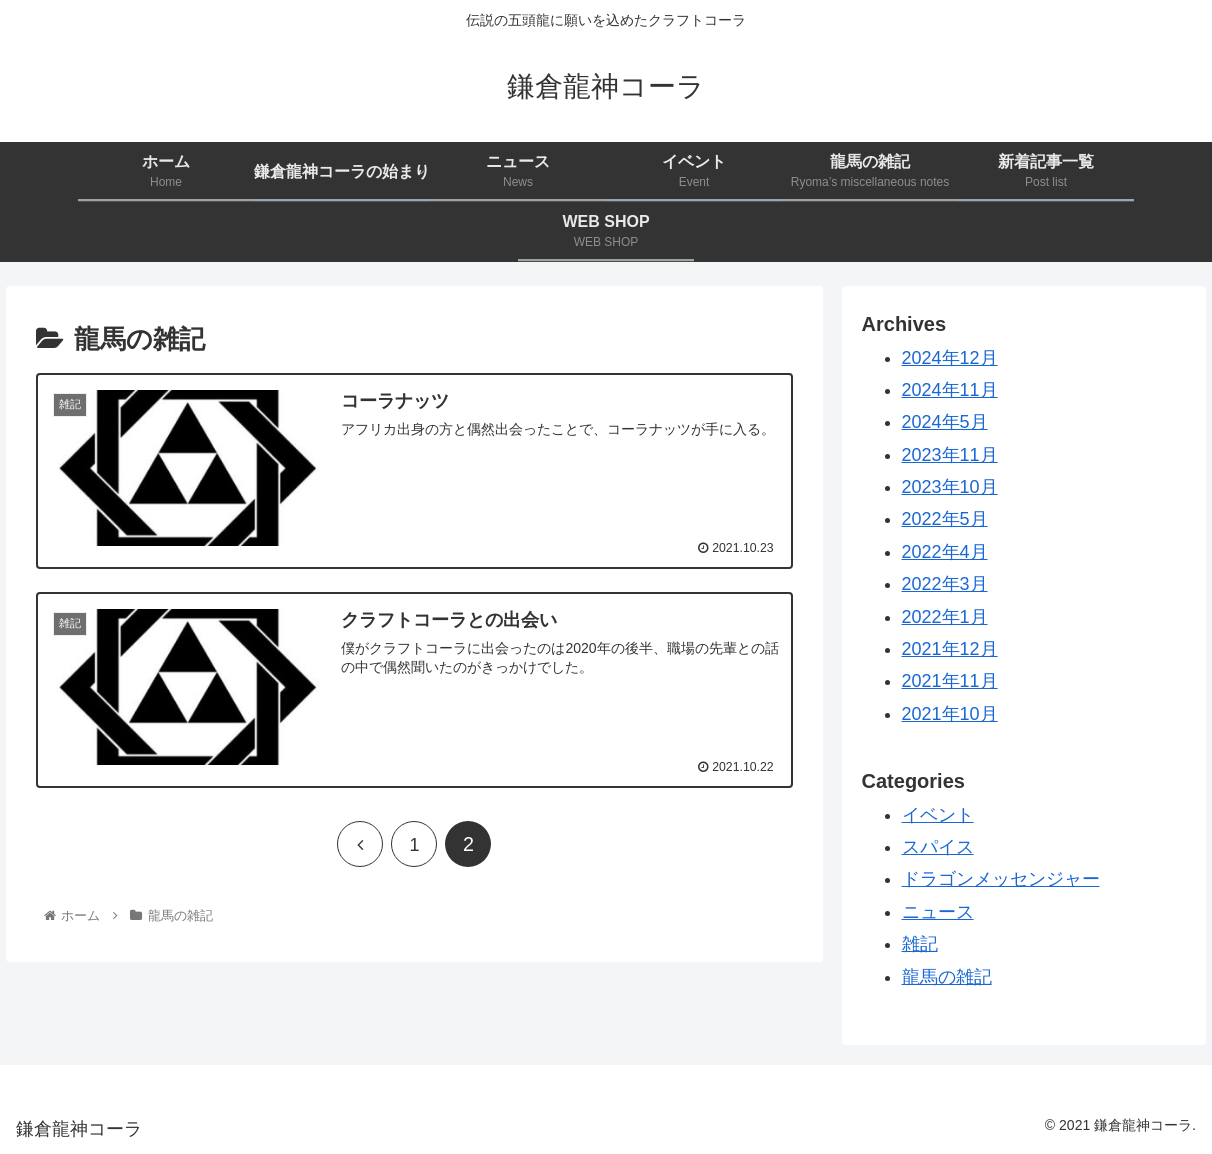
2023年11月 (950, 455)
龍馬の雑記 (947, 977)
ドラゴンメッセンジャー (1001, 879)
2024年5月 (945, 422)
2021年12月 (950, 649)
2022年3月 (945, 584)
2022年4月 (945, 552)
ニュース (938, 912)
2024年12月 (950, 358)
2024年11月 (950, 390)
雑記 (920, 944)
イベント (938, 815)
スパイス (938, 847)
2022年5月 (945, 519)
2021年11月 (950, 681)
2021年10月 (950, 714)
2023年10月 (950, 487)
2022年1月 (945, 617)
